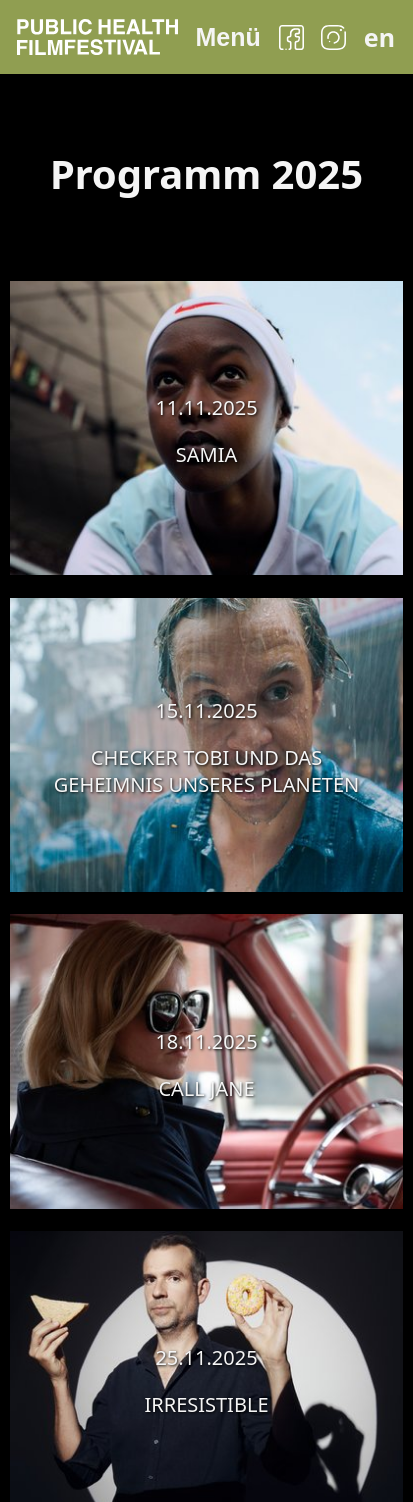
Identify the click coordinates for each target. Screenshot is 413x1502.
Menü (227, 37)
